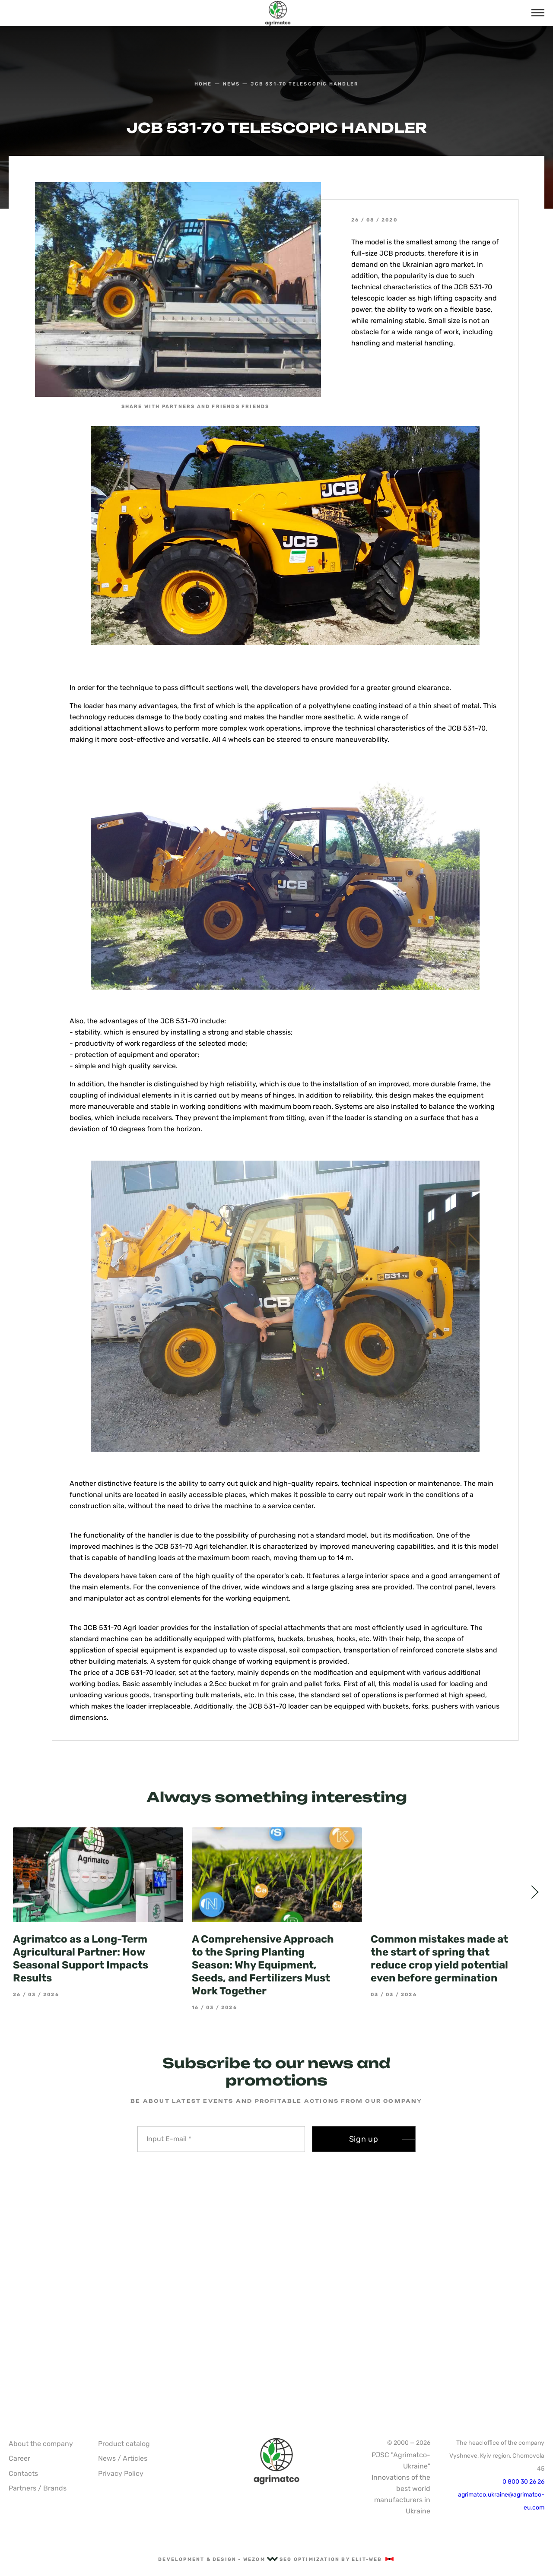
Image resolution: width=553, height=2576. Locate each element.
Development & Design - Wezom (218, 2559)
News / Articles (122, 2458)
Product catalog (124, 2444)
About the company (41, 2444)
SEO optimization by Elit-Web (337, 2559)
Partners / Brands (38, 2488)
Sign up (363, 2139)
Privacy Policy (120, 2473)
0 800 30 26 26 (523, 2481)
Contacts (23, 2473)
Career (19, 2458)
